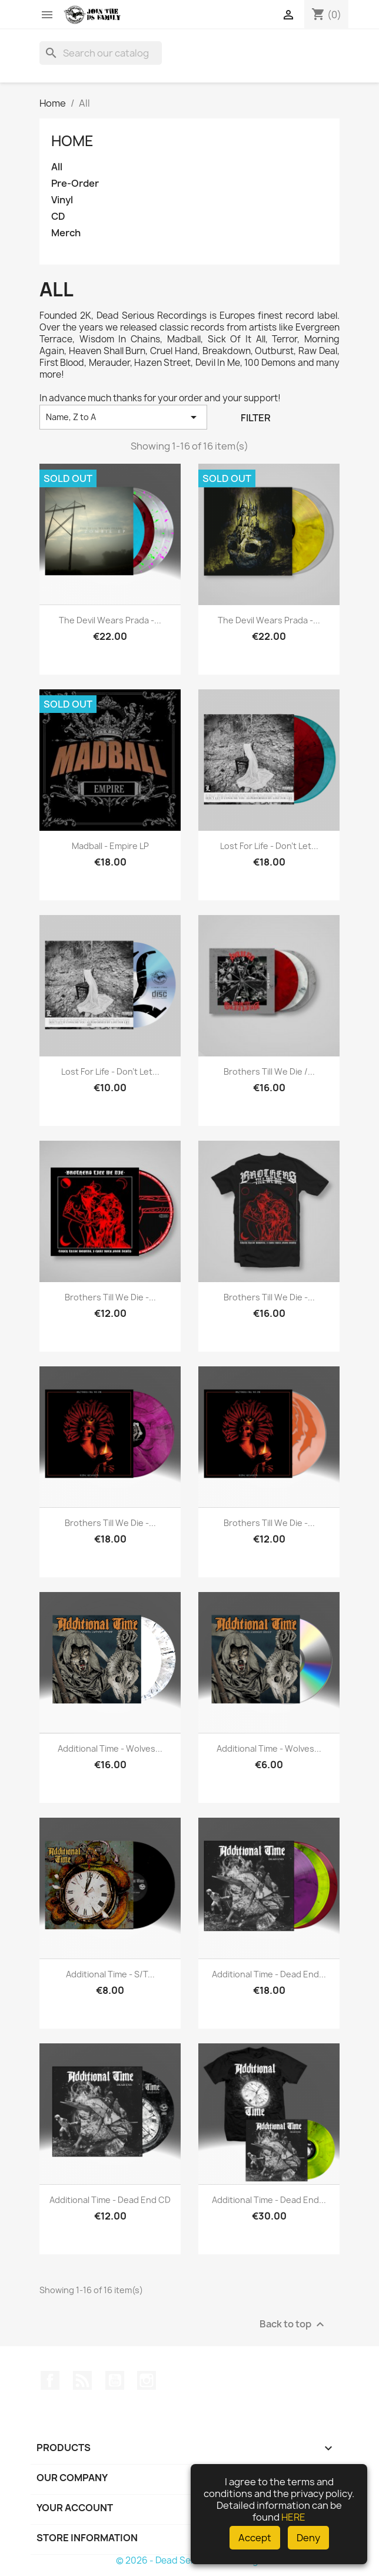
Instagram (146, 2380)
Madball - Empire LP (110, 845)
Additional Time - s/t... (110, 1974)
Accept (254, 2537)
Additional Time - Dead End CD (110, 2199)
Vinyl (62, 200)
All (56, 167)
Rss (82, 2380)
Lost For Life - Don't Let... (269, 845)
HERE (293, 2517)
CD (58, 216)
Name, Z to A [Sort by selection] (123, 417)
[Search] (100, 53)
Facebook (50, 2380)
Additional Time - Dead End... (269, 1974)
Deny (308, 2537)
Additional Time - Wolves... (110, 1748)
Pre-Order (75, 183)
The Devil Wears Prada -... (110, 620)
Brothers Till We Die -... (110, 1297)
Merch (66, 233)
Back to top (293, 2324)
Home (72, 141)
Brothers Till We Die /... (269, 1071)
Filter (256, 417)
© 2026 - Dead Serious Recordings (189, 2560)
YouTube (114, 2380)
